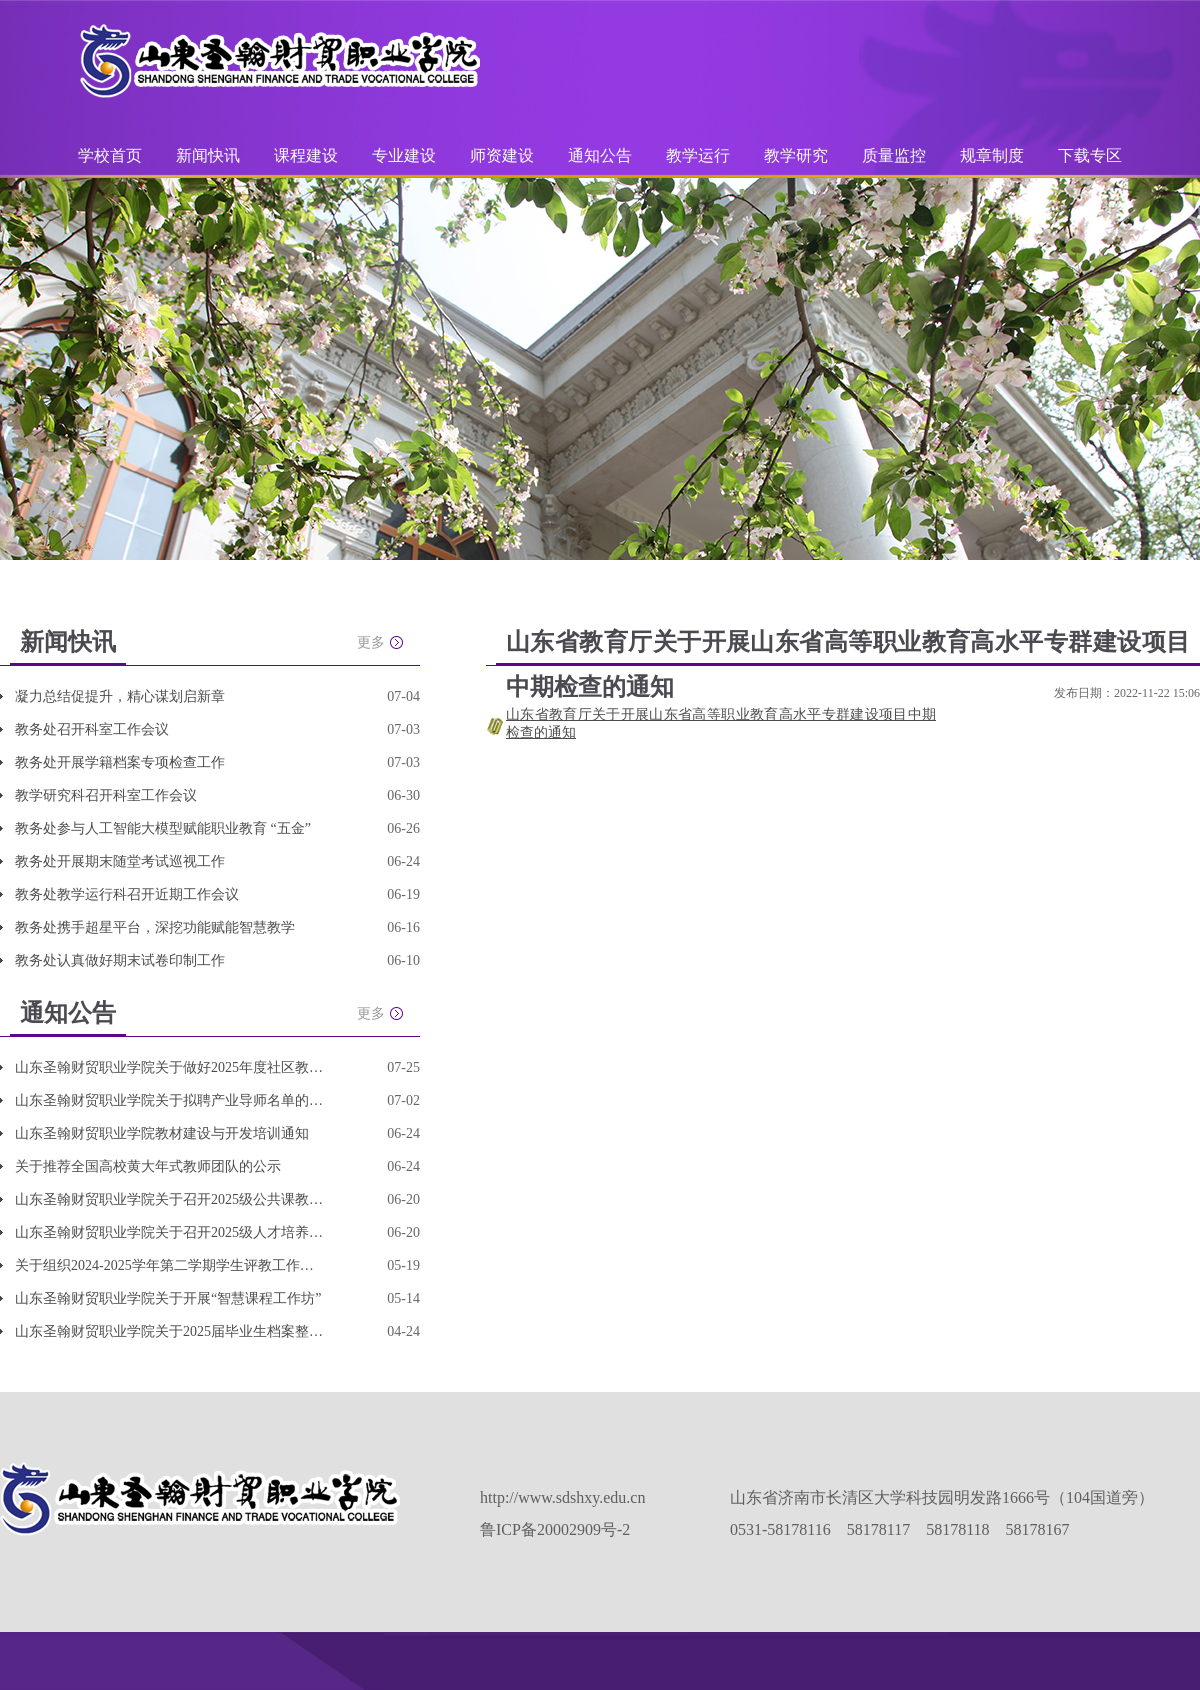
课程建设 (308, 155)
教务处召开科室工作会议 (92, 729)
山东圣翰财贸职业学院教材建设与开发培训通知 (162, 1133)
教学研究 (798, 155)
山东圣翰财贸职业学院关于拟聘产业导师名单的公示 (170, 1100)
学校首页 (110, 155)
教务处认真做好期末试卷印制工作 (120, 960)
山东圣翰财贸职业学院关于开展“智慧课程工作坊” (168, 1298)
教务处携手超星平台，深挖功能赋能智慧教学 (155, 927)
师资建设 (504, 155)
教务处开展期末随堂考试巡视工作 (120, 861)
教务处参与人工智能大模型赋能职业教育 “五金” (163, 828)
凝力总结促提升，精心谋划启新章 (120, 696)
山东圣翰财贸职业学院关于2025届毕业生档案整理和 (170, 1331)
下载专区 (1090, 155)
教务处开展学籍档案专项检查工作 (120, 762)
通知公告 (602, 155)
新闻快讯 (208, 155)
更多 (371, 642)
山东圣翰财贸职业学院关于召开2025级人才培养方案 (170, 1232)
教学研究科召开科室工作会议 (106, 795)
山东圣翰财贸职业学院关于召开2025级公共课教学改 (170, 1199)
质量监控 (896, 155)
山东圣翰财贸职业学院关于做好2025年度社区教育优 (170, 1067)
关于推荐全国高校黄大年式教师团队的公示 (148, 1166)
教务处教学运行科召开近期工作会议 (127, 894)
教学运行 (700, 155)
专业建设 (406, 155)
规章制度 (992, 155)
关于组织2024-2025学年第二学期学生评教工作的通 (170, 1265)
